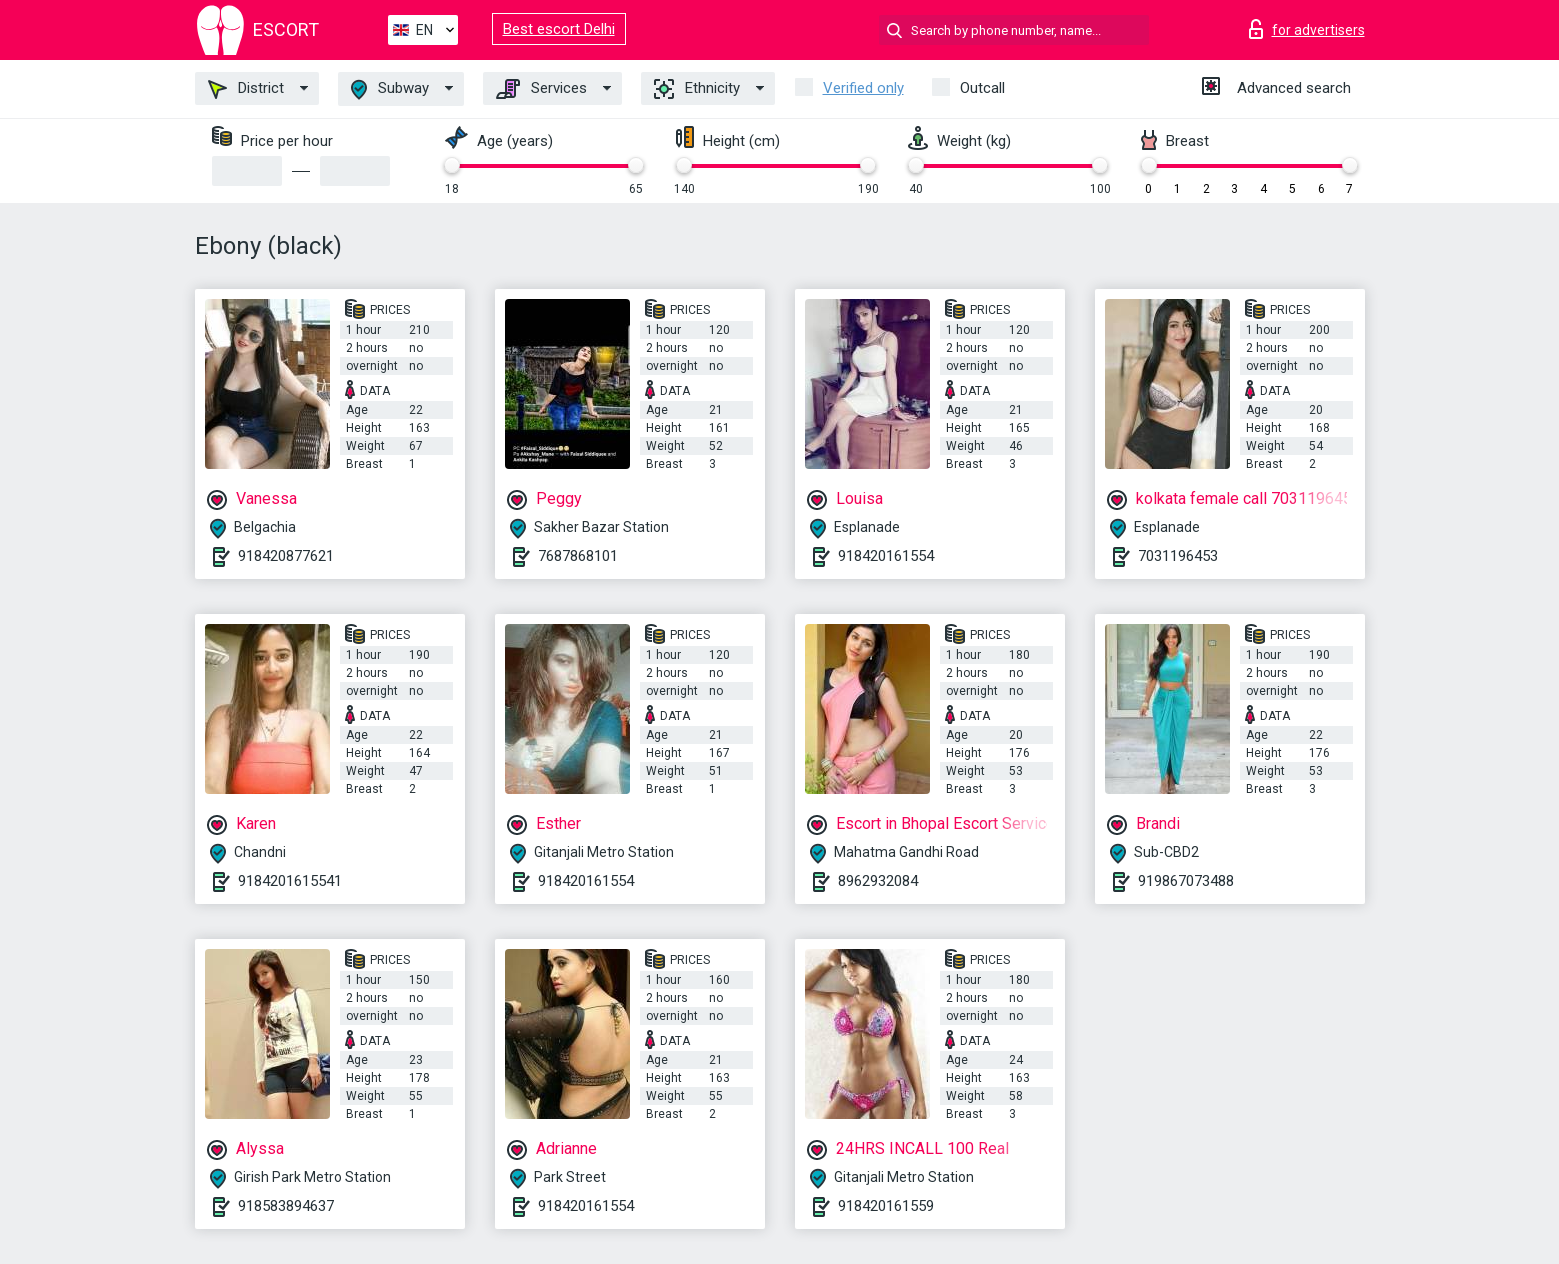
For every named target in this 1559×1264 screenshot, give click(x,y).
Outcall (982, 88)
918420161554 (886, 556)
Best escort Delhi (559, 29)
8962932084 (878, 881)
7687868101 (578, 556)
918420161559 (886, 1206)
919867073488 (1186, 881)
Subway (390, 89)
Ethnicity (697, 89)
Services (541, 89)
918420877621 (286, 556)
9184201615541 (290, 881)
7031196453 (1178, 556)
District (246, 89)
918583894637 (286, 1206)
